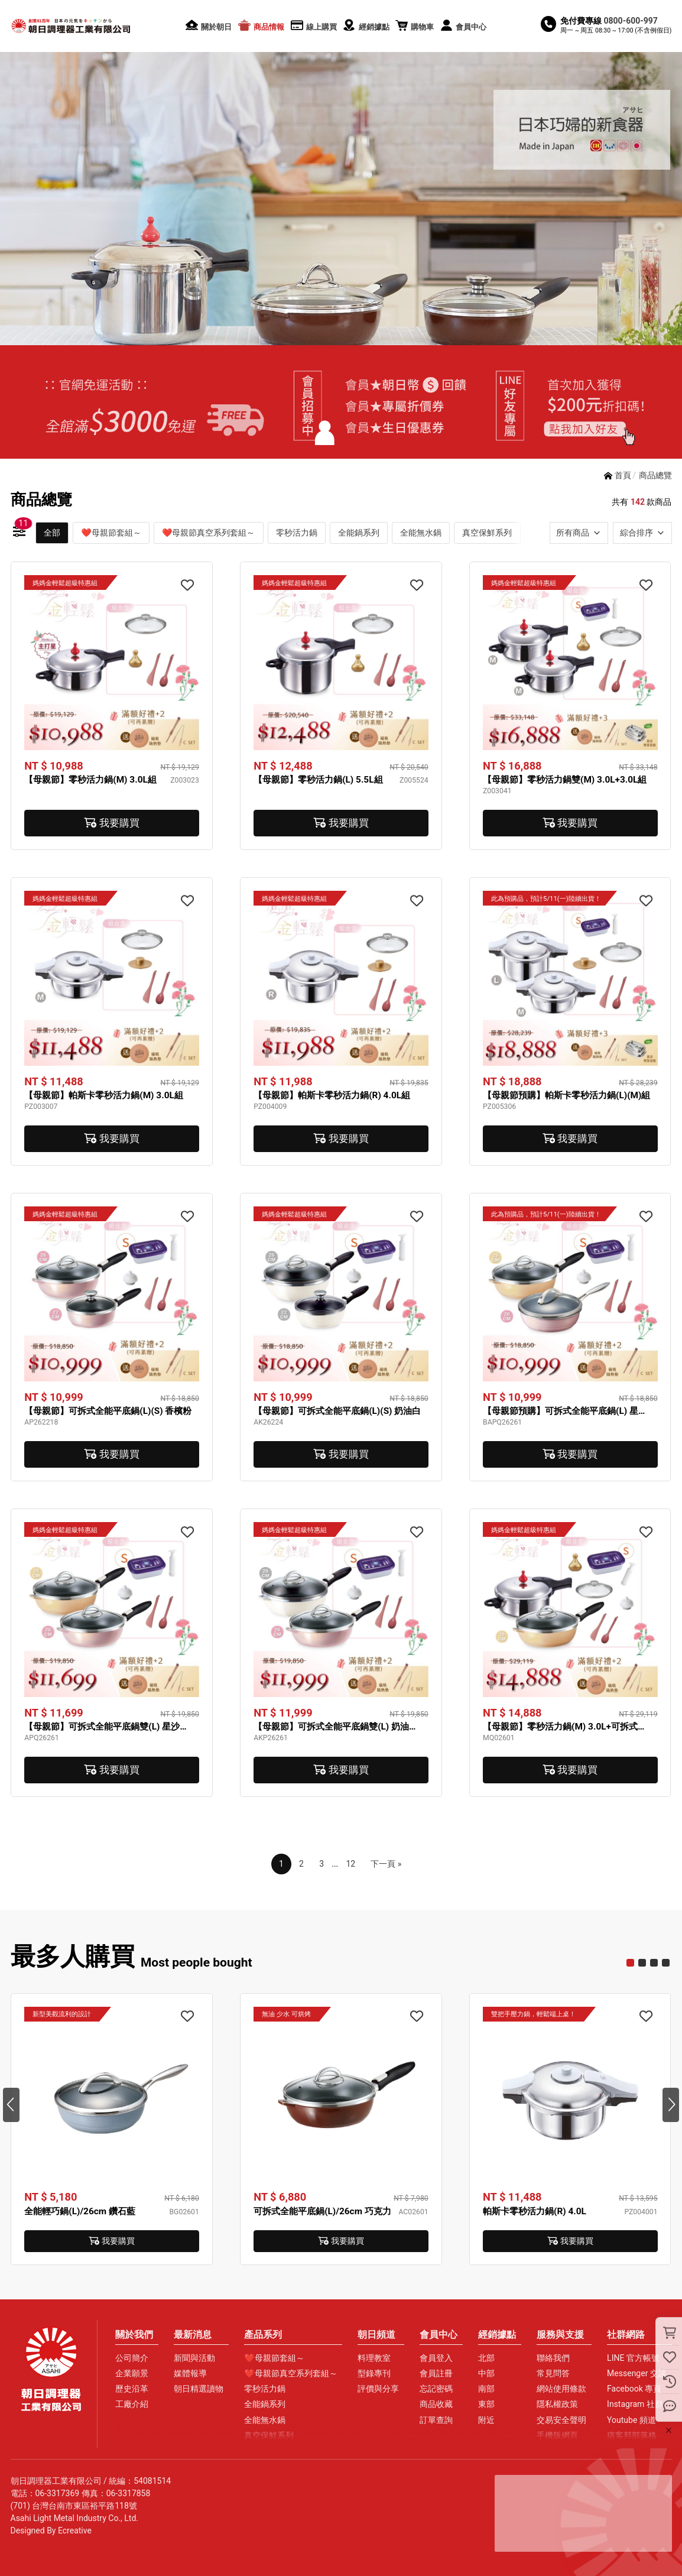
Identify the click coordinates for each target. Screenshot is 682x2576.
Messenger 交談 (637, 2373)
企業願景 (131, 2373)
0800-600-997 (631, 20)
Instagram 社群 (635, 2404)
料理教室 (374, 2358)
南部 (486, 2388)
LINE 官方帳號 (633, 2358)
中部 (486, 2373)
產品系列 (263, 2334)
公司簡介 (131, 2358)
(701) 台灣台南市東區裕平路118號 (74, 2505)
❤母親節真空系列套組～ (208, 532)
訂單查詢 (436, 2420)
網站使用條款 (561, 2388)
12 (350, 1863)
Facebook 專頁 (634, 2388)
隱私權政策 (557, 2404)
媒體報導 (190, 2373)
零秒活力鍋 (296, 532)
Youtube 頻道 (631, 2420)
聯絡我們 (553, 2358)
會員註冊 (436, 2373)
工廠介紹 (131, 2404)
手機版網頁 (557, 2435)
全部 (52, 532)
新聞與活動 (194, 2358)
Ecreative (75, 2530)
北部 (486, 2358)
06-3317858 (128, 2493)
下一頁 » (386, 1863)
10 (666, 1963)
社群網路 (626, 2334)
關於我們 (134, 2334)
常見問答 (553, 2373)
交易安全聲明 (561, 2420)
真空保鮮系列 (487, 532)
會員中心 (438, 2334)
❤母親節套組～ (111, 532)
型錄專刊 (374, 2373)
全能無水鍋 (420, 532)
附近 (486, 2420)
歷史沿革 (131, 2388)
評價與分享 (378, 2388)
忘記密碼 (436, 2388)
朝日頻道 (376, 2334)
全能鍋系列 (358, 532)
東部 (486, 2404)
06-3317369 (57, 2493)
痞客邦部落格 (632, 2435)
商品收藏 (436, 2404)
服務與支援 (560, 2334)
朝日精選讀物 (198, 2388)
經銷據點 (497, 2334)
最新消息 (193, 2334)
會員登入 (436, 2358)
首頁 (623, 475)
